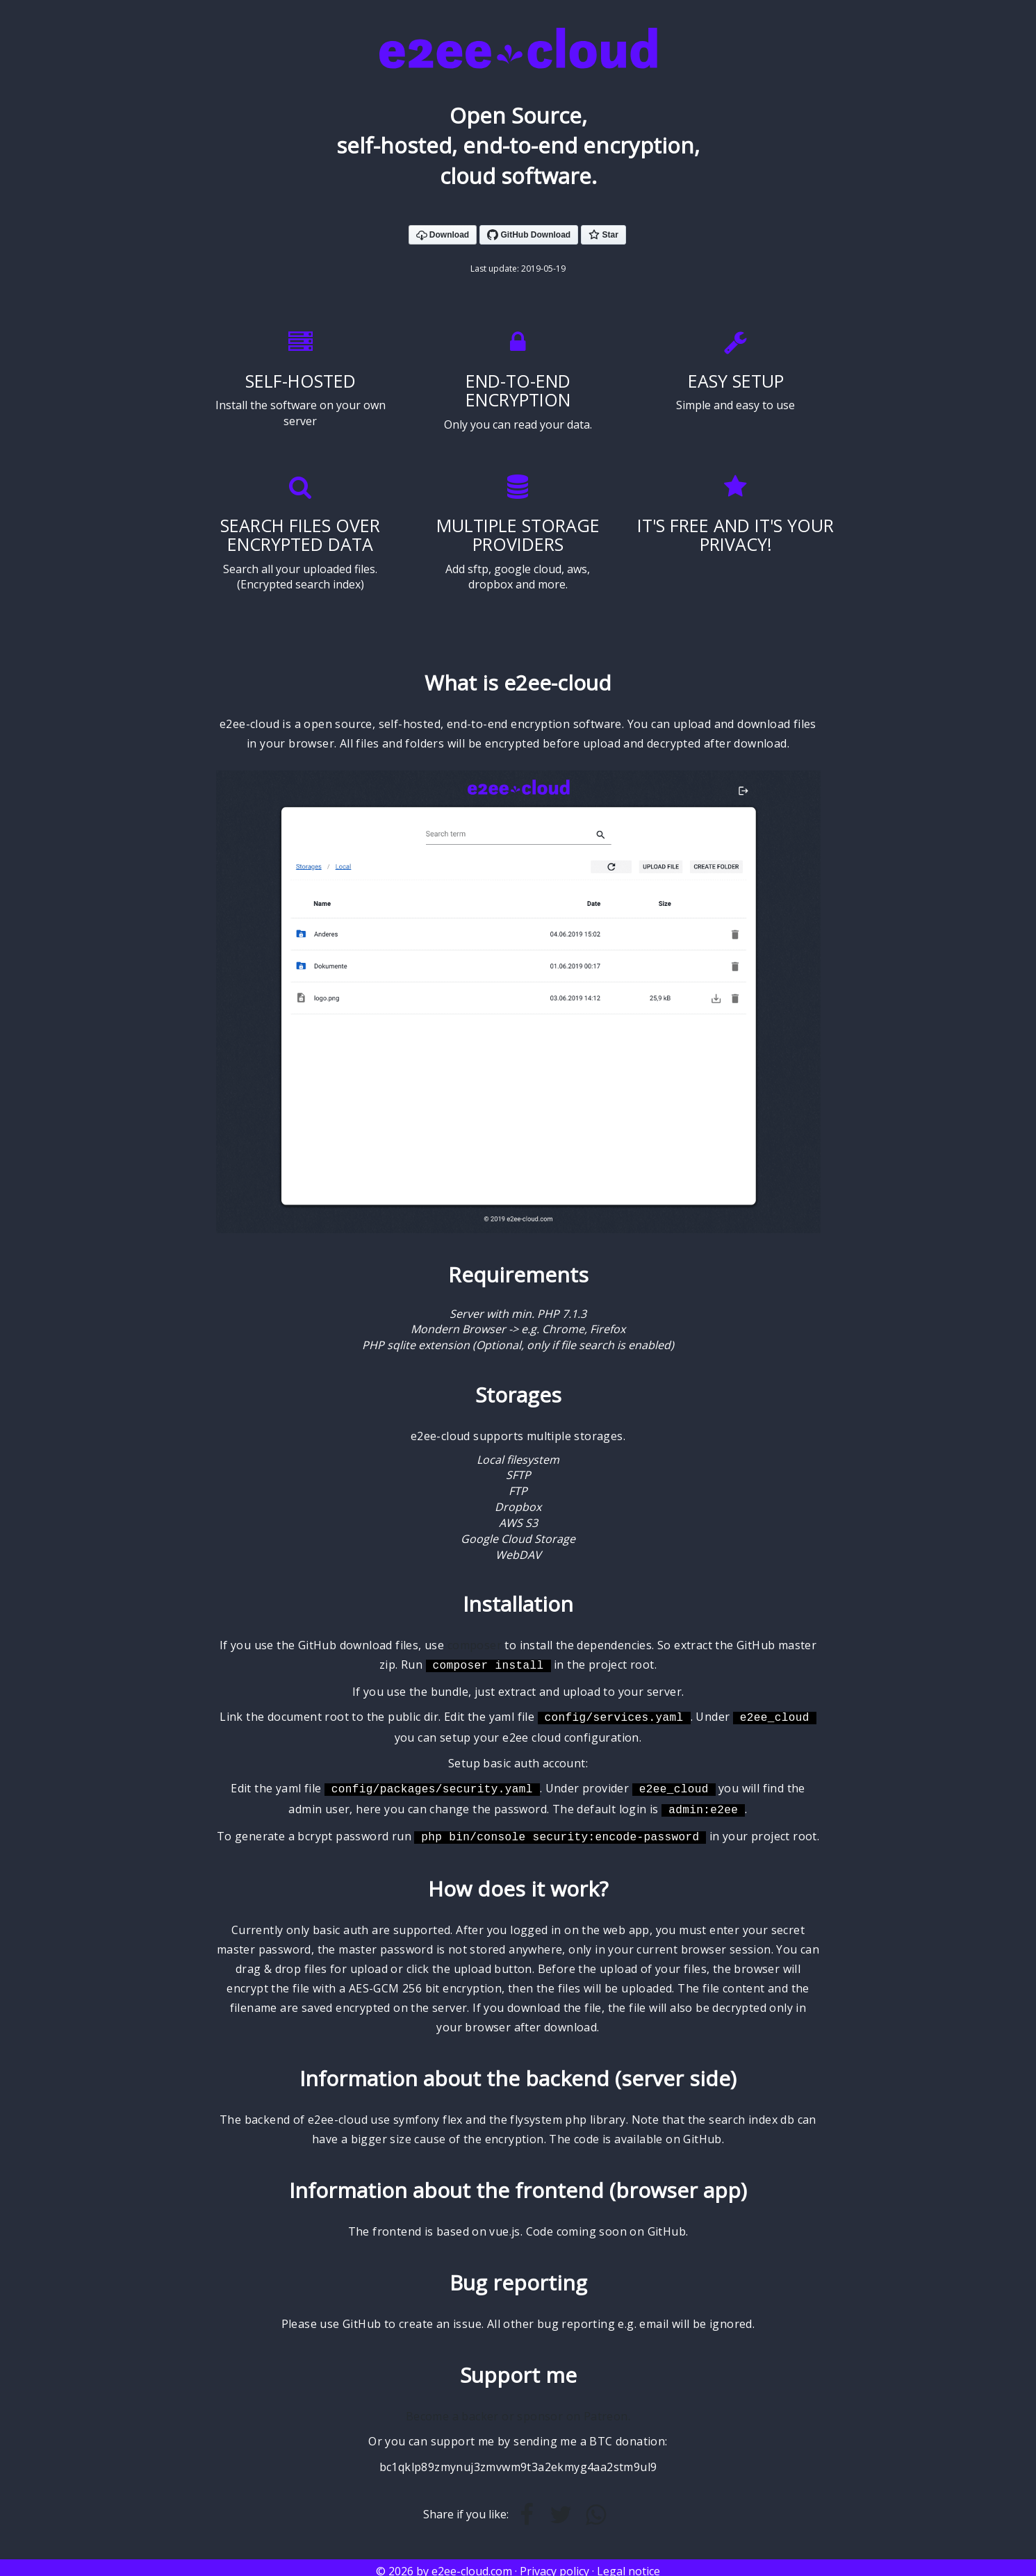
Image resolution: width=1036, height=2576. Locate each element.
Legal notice (628, 2564)
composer (474, 1645)
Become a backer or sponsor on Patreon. (518, 2409)
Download (443, 235)
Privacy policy (554, 2564)
